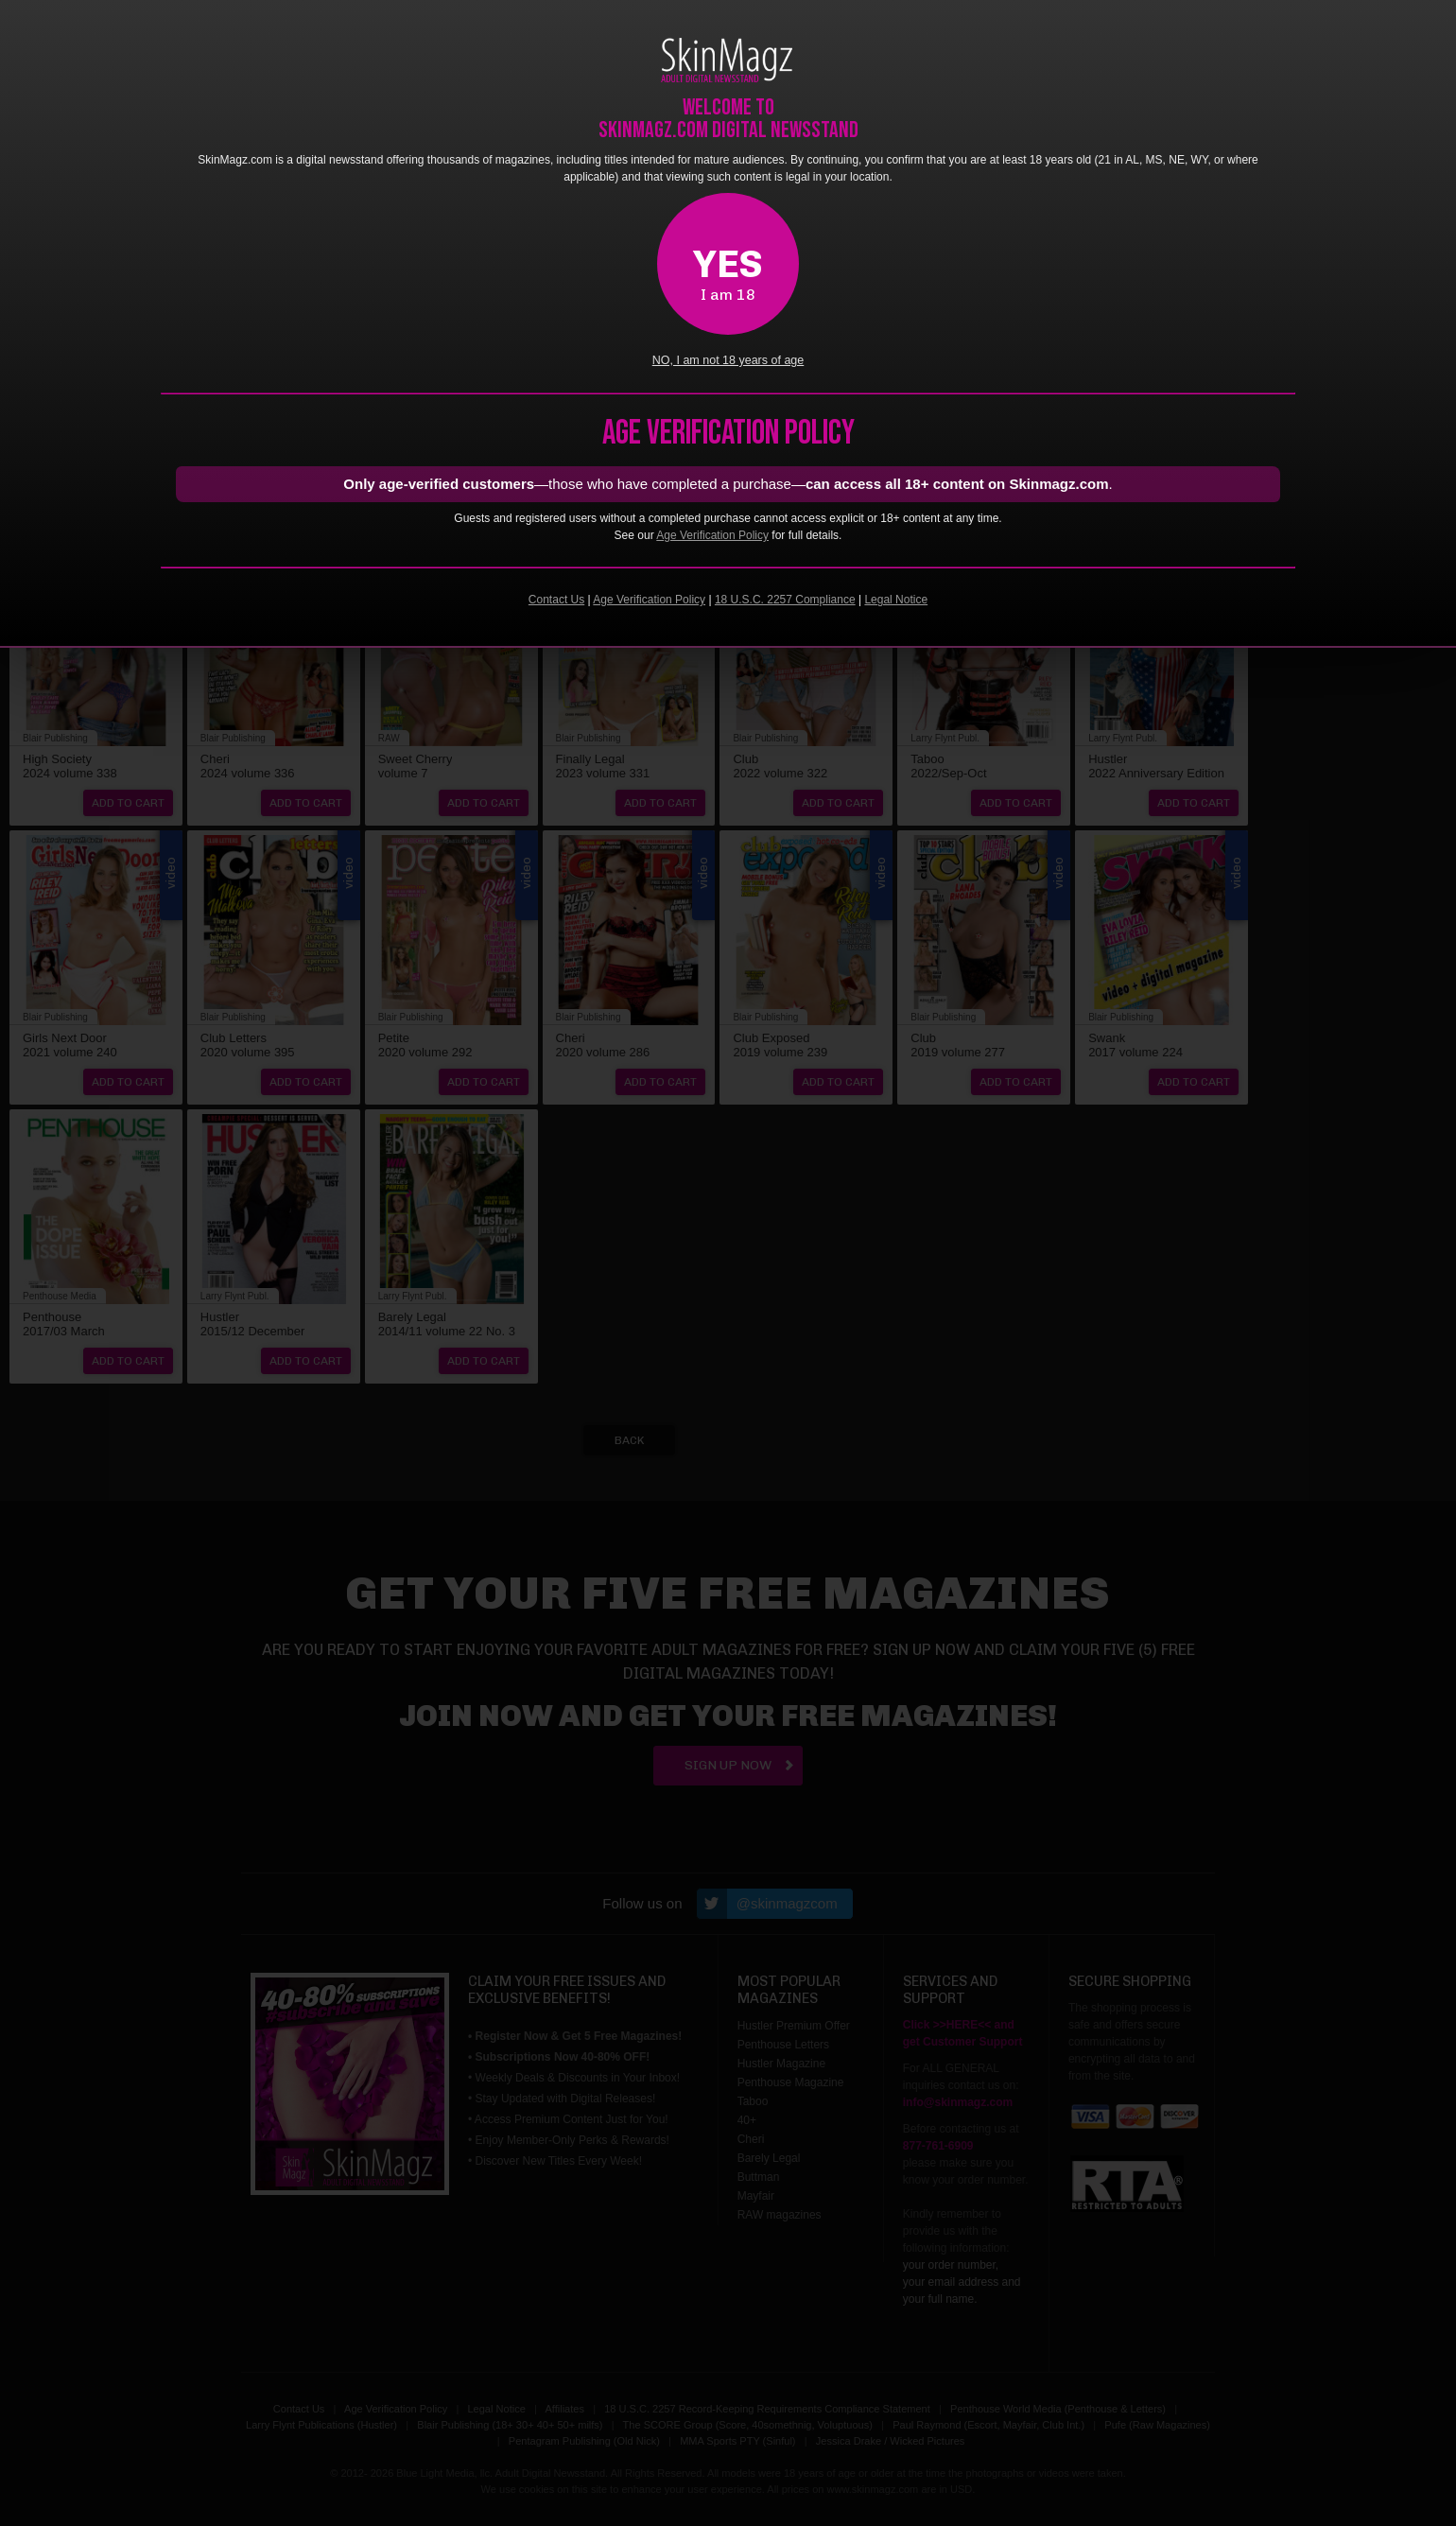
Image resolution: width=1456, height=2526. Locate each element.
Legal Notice (895, 599)
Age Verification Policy (712, 535)
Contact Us (556, 599)
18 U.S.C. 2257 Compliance (785, 599)
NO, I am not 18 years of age (728, 360)
